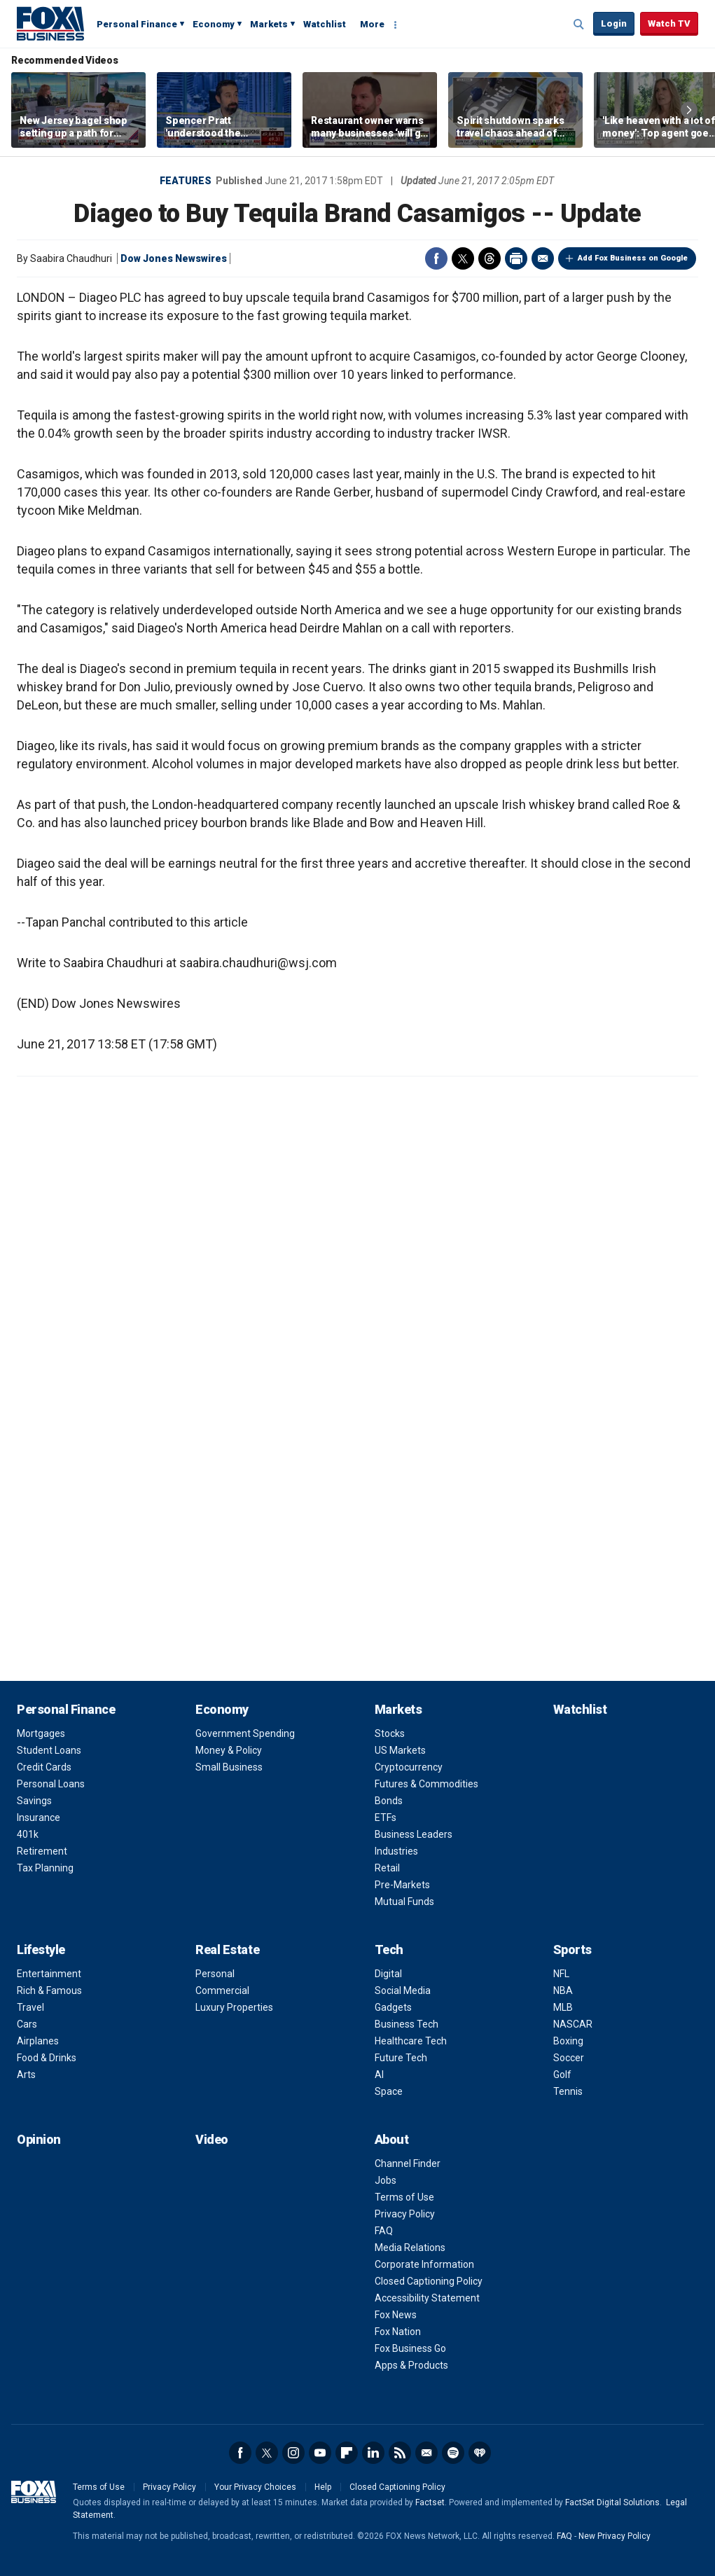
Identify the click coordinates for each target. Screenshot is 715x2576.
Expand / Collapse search (579, 24)
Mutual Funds (404, 1901)
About (392, 2139)
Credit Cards (44, 1767)
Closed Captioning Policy (429, 2281)
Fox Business (50, 23)
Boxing (568, 2041)
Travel (30, 2007)
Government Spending (245, 1733)
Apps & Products (411, 2365)
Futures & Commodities (426, 1783)
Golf (562, 2074)
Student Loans (49, 1750)
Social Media (403, 1990)
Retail (387, 1868)
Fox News (396, 2314)
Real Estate (227, 1949)
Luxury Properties (234, 2007)
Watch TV (669, 23)
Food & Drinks (46, 2057)
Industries (396, 1851)
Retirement (42, 1851)
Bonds (389, 1800)
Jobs (385, 2180)
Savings (34, 1800)
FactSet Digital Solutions (612, 2502)
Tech (389, 1949)
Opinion (39, 2139)
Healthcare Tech (411, 2041)
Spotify (453, 2453)
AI (379, 2074)
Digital (388, 1973)
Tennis (568, 2091)
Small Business (229, 1767)
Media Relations (410, 2247)
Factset (430, 2502)
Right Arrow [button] (689, 110)
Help (322, 2487)
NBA (563, 1990)
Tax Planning (45, 1868)
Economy (214, 24)
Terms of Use (404, 2197)
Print (516, 258)
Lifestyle (41, 1949)
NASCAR (572, 2024)
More (372, 24)
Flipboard (346, 2453)
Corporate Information (424, 2264)
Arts (26, 2074)
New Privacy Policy (614, 2536)
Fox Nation (398, 2331)
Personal (215, 1973)
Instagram (293, 2453)
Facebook (436, 258)
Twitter (463, 258)
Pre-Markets (402, 1884)
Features (185, 180)
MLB (563, 2007)
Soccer (568, 2057)
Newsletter (426, 2453)
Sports (572, 1949)
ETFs (385, 1817)
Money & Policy (228, 1750)
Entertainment (49, 1973)
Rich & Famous (49, 1990)
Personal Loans (51, 1783)
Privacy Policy (405, 2214)
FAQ (384, 2230)
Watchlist (324, 24)
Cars (27, 2024)
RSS (400, 2453)
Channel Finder (407, 2163)
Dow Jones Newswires (173, 258)
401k (28, 1834)
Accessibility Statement (427, 2298)
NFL (561, 1973)
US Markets (400, 1750)
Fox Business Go (410, 2348)
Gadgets (393, 2007)
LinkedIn (373, 2453)
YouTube (320, 2453)
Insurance (38, 1817)
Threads (489, 258)
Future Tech (401, 2057)
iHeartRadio (479, 2453)
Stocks (390, 1733)
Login (614, 23)
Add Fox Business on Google (633, 258)
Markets (269, 24)
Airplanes (38, 2041)
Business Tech (406, 2024)
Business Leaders (413, 1834)
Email (543, 258)
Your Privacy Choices (255, 2487)
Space (389, 2091)
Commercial (222, 1990)
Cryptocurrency (409, 1767)
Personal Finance (137, 24)
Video (211, 2139)
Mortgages (41, 1733)
